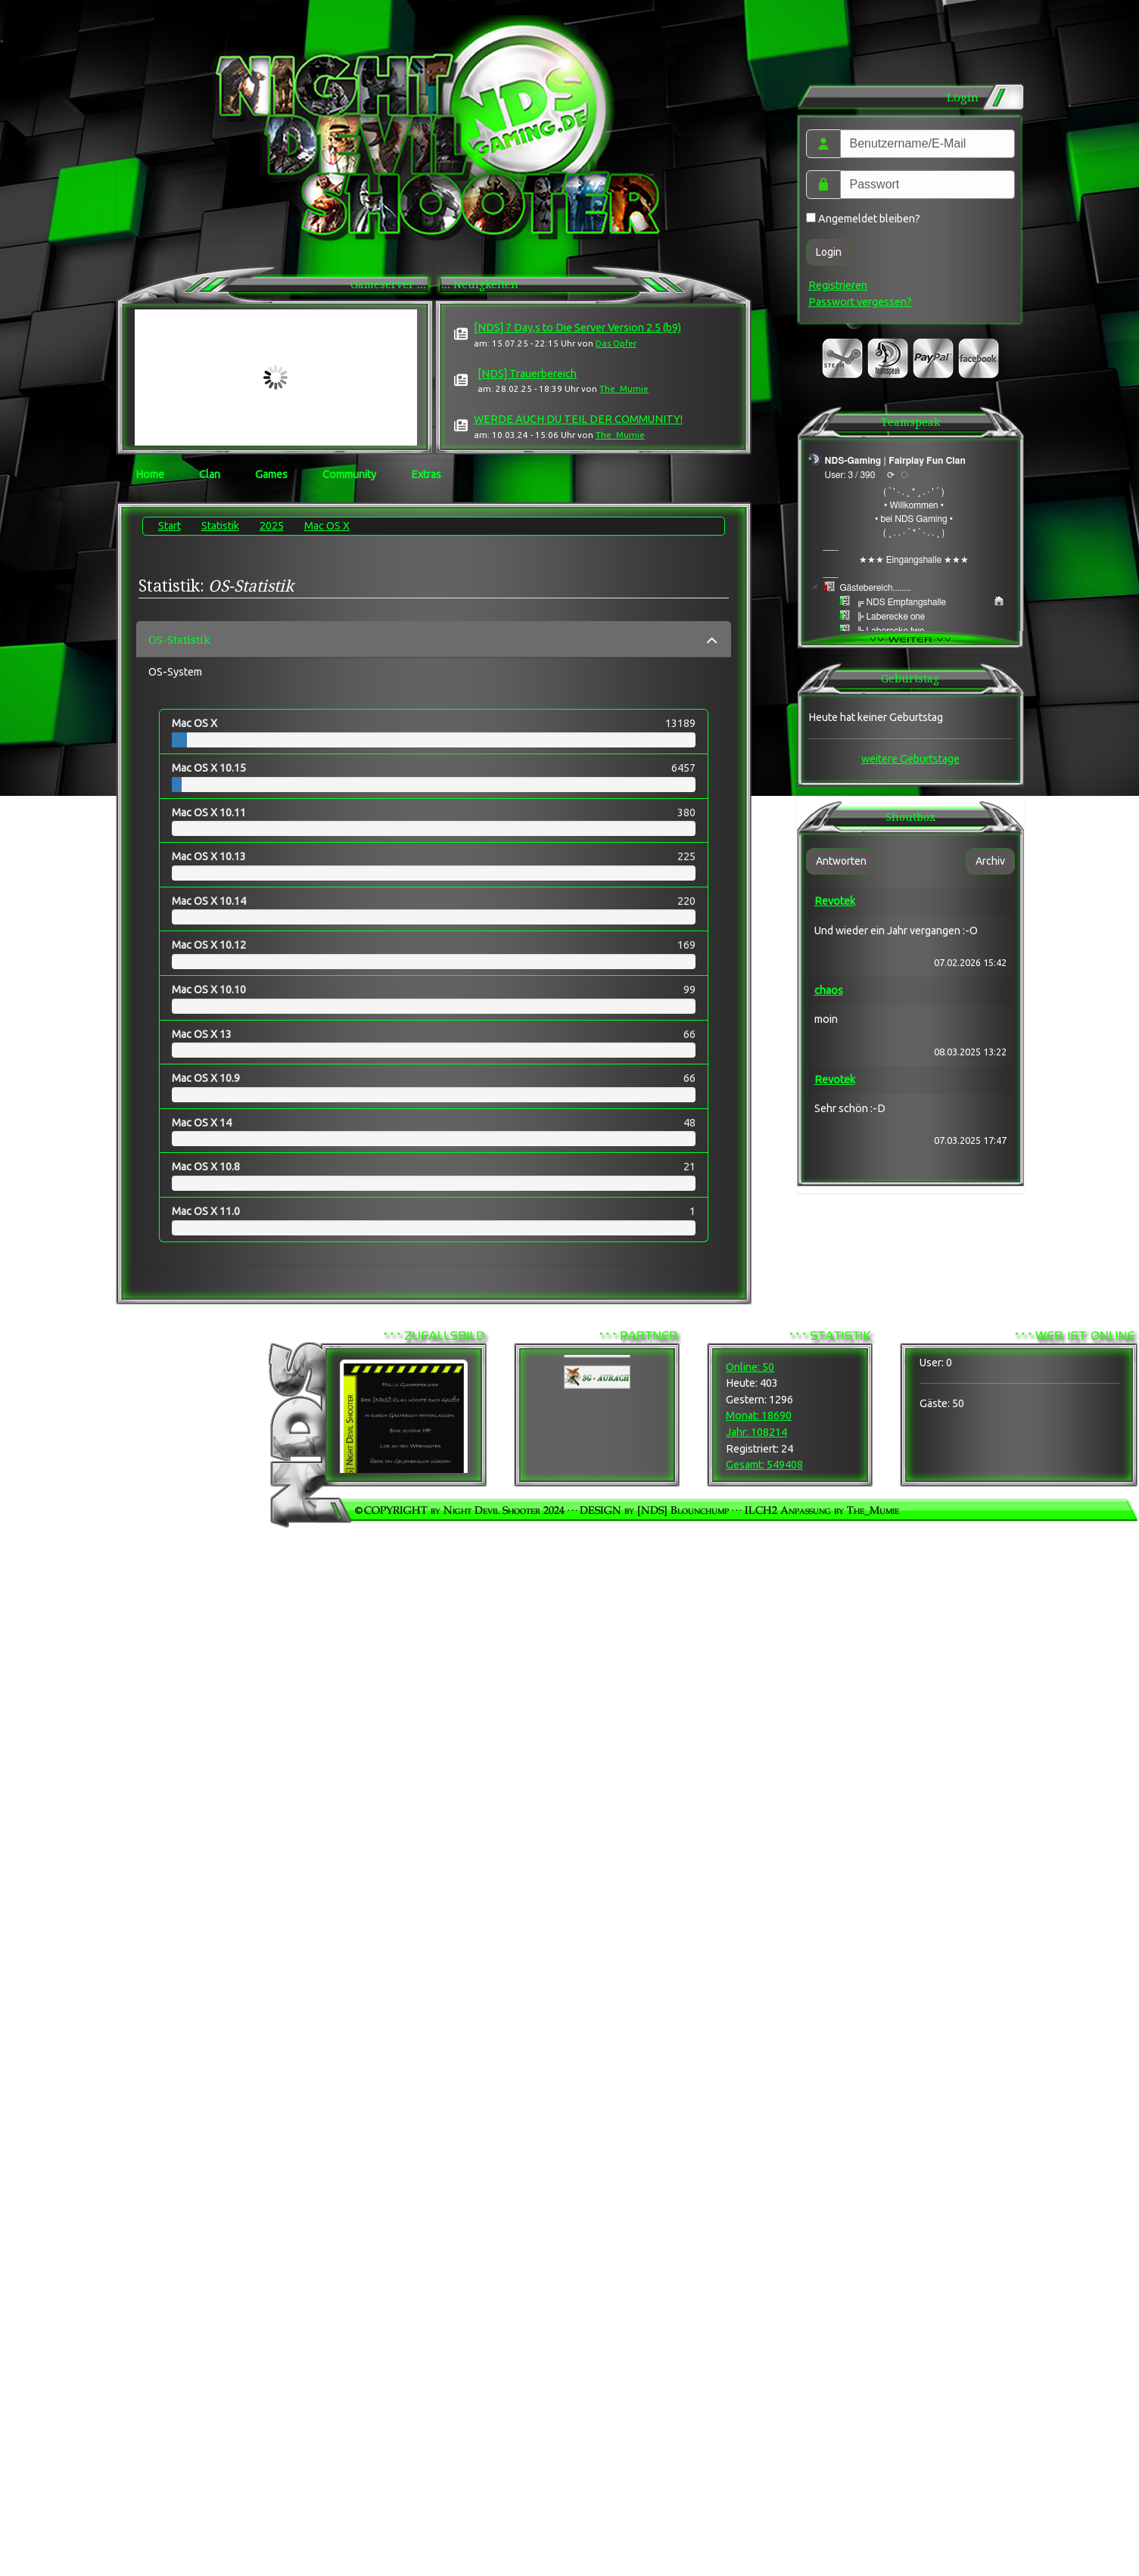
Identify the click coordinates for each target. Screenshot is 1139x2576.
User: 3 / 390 (850, 475)
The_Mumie (624, 388)
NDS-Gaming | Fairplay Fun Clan (895, 460)
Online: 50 (750, 1367)
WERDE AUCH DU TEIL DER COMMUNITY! (578, 419)
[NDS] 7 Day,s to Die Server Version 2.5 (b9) (577, 328)
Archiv (990, 861)
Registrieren (837, 285)
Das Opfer (616, 343)
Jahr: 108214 (756, 1432)
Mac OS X (327, 526)
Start (169, 526)
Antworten (841, 861)
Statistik (220, 526)
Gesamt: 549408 (764, 1465)
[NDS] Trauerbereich (527, 374)
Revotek (834, 901)
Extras (426, 474)
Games (271, 474)
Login (829, 252)
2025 (272, 526)
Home (149, 474)
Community (349, 474)
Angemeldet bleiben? (863, 219)
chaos (828, 990)
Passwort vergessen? (860, 302)
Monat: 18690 (759, 1415)
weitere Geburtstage (910, 759)
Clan (209, 474)
